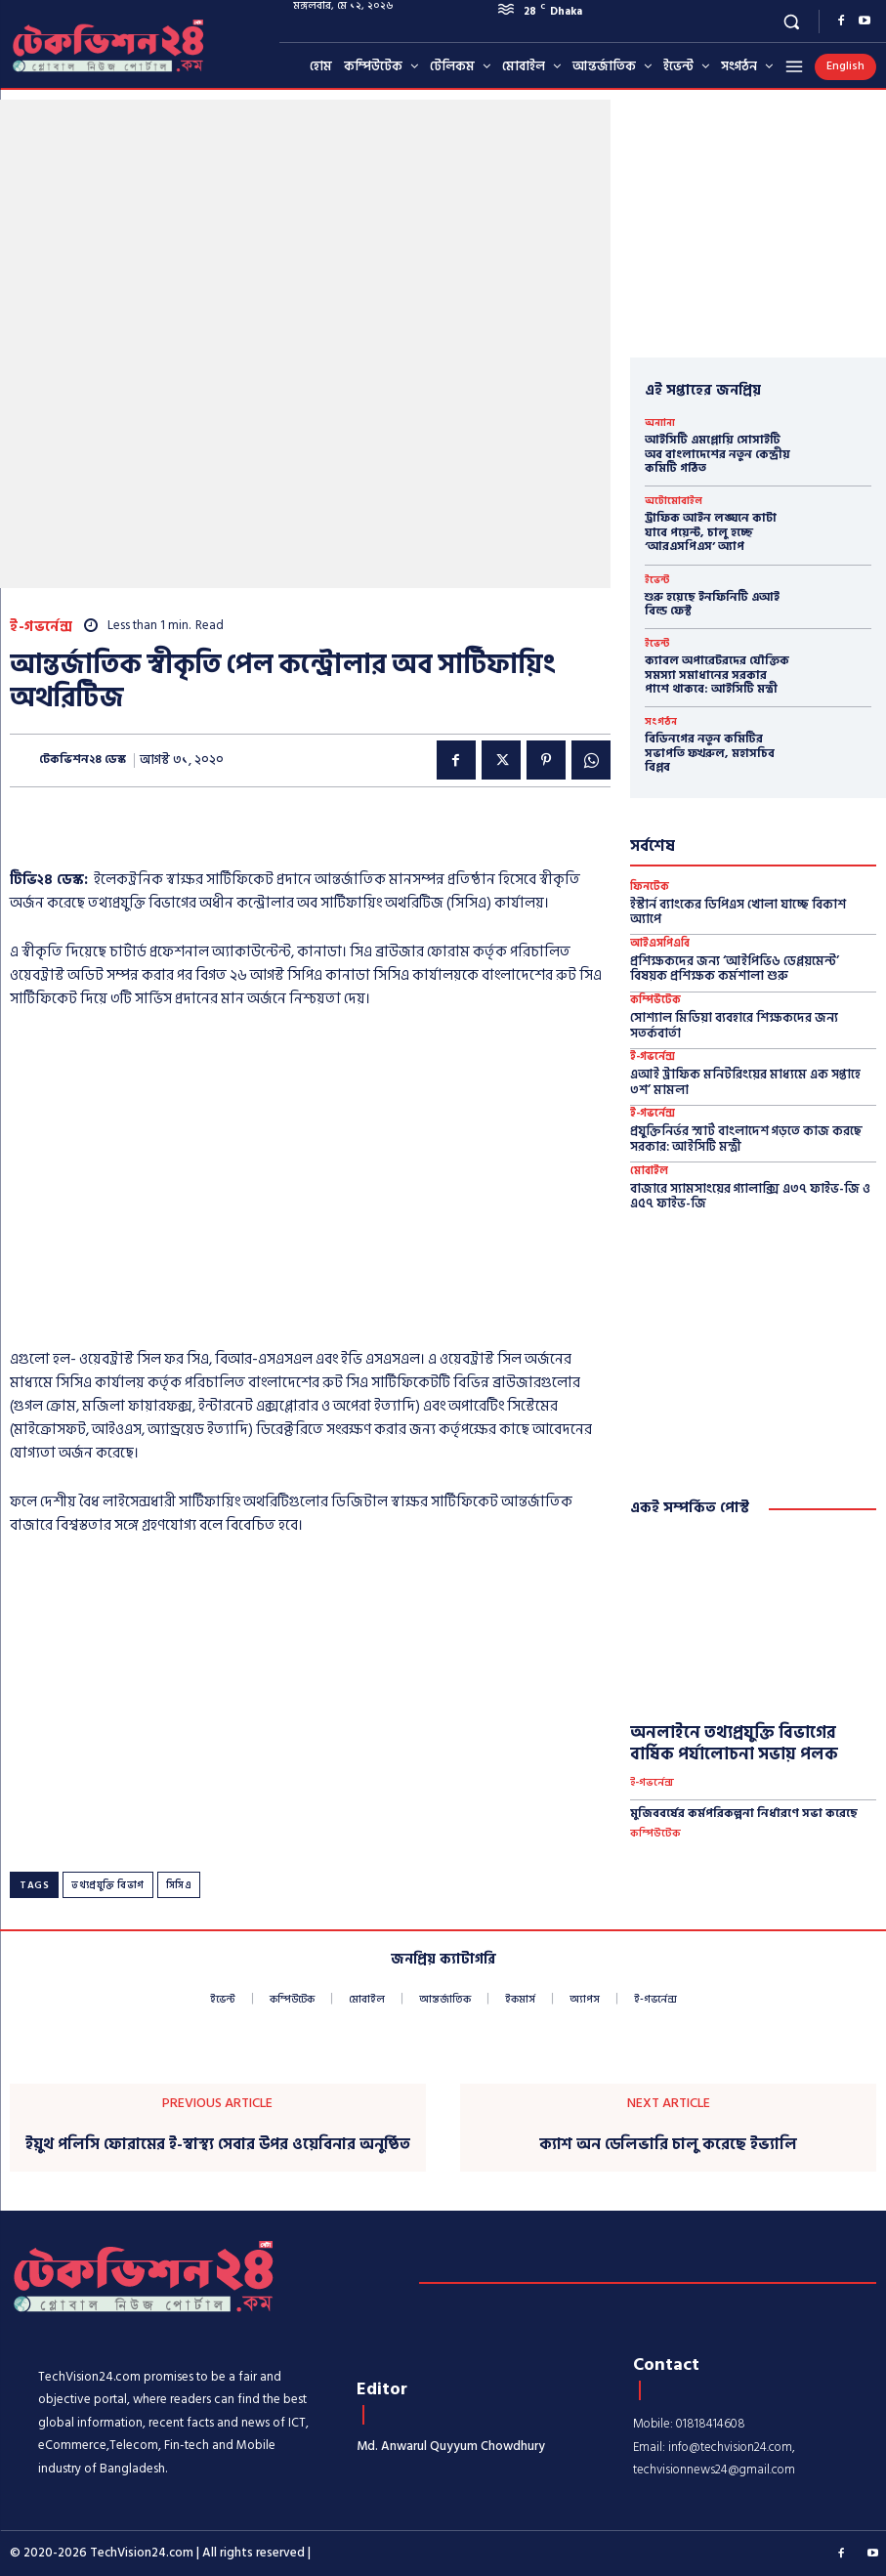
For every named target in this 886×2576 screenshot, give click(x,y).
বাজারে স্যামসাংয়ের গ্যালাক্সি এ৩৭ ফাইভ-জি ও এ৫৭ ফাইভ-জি (750, 1196)
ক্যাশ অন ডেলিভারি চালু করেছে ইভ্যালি (668, 2144)
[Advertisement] (310, 1196)
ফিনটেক (649, 887)
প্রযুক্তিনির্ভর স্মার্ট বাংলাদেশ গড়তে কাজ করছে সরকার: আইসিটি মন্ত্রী (746, 1139)
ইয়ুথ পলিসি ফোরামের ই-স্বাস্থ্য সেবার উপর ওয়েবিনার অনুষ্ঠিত (217, 2144)
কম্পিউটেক (655, 1000)
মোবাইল (649, 1171)
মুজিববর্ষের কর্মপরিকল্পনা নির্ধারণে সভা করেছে (744, 1813)
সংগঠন (661, 722)
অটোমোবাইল (673, 501)
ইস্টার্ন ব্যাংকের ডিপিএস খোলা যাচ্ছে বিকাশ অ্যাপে (738, 912)
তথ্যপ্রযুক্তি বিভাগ (108, 1885)
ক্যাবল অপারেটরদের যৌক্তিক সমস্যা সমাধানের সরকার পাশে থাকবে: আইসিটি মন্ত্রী (717, 675)
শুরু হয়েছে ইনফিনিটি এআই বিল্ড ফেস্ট (712, 604)
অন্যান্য (660, 423)
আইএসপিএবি (660, 944)
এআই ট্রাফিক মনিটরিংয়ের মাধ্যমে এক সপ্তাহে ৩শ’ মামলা (745, 1082)
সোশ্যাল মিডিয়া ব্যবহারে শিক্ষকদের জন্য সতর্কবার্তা (734, 1025)
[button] (792, 21)
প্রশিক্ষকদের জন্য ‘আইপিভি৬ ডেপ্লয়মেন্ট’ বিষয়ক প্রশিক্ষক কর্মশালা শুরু (734, 969)
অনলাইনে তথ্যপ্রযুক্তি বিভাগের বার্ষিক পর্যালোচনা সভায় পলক (734, 1743)
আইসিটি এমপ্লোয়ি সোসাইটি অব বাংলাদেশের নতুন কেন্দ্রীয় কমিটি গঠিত (717, 454)
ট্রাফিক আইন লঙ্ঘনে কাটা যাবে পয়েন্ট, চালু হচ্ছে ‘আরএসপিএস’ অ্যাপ (711, 532)
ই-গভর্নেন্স (41, 626)
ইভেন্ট (657, 580)
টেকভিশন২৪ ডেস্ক (82, 760)
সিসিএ (179, 1885)
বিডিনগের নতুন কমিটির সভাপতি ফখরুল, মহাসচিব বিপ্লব (710, 753)
